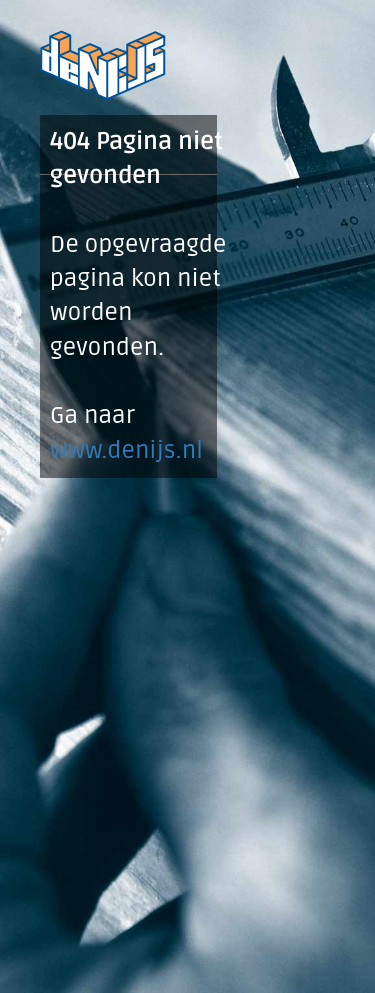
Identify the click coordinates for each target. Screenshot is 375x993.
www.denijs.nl (126, 450)
